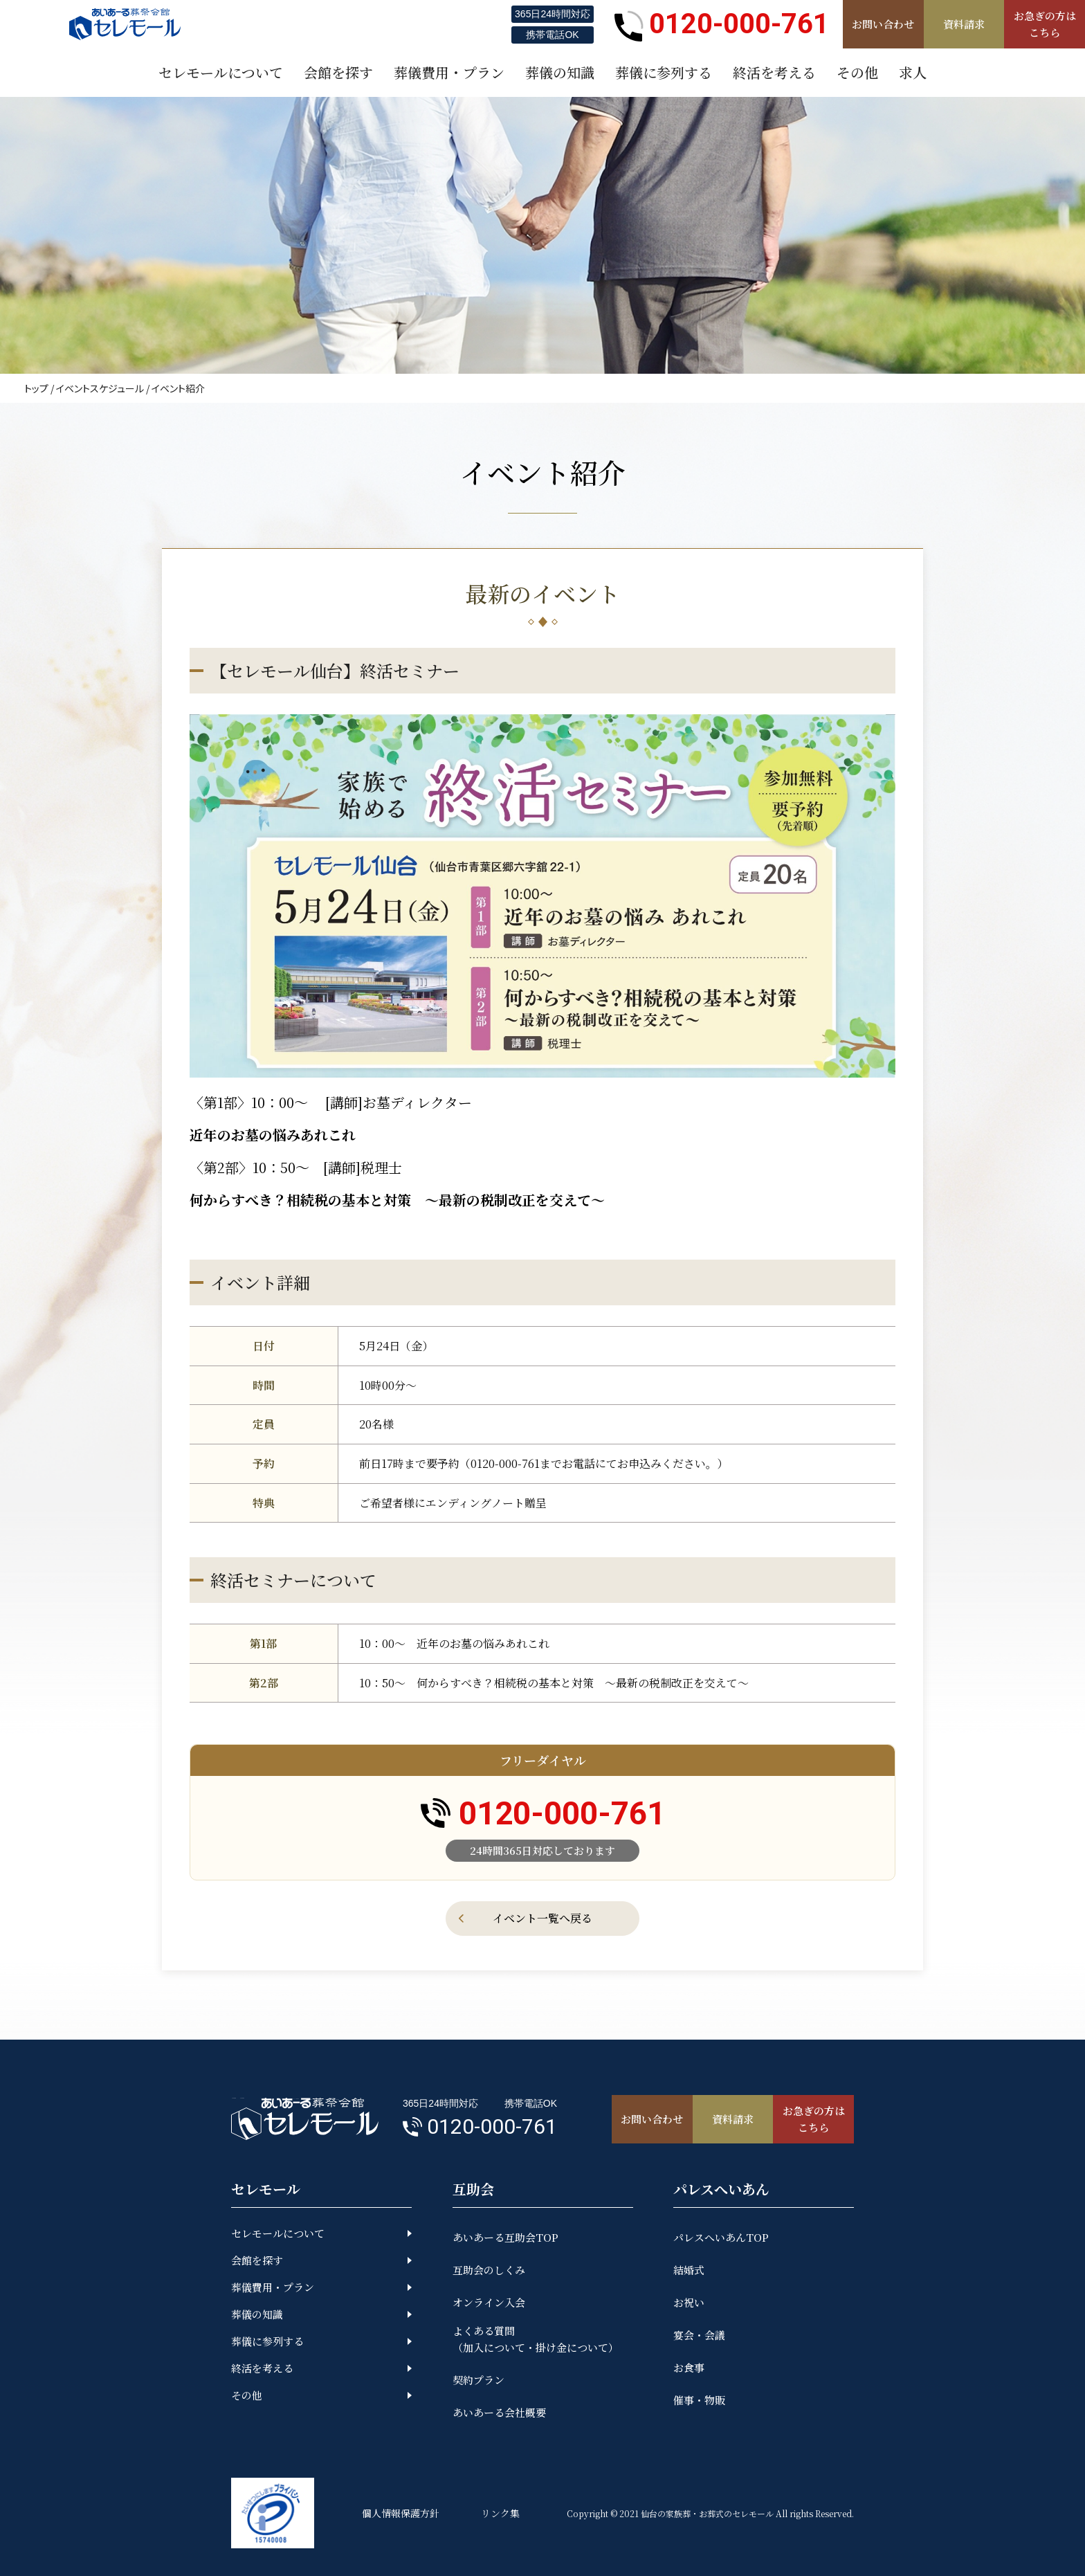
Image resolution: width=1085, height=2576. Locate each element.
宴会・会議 (699, 2335)
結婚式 (688, 2269)
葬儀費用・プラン (272, 2287)
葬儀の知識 (257, 2314)
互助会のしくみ (489, 2269)
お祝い (688, 2302)
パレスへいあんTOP (721, 2237)
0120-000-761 (721, 24)
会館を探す (257, 2260)
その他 (246, 2395)
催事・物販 (699, 2400)
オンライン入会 (489, 2302)
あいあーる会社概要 (499, 2412)
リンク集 (500, 2513)
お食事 (688, 2367)
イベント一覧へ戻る (542, 1918)
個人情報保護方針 (400, 2513)
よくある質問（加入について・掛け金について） (536, 2339)
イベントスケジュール (100, 388)
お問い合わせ (883, 24)
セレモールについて (278, 2233)
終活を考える (262, 2368)
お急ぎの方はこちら (1045, 23)
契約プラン (478, 2380)
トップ (36, 388)
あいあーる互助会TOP (505, 2237)
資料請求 (964, 24)
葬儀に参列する (267, 2341)
